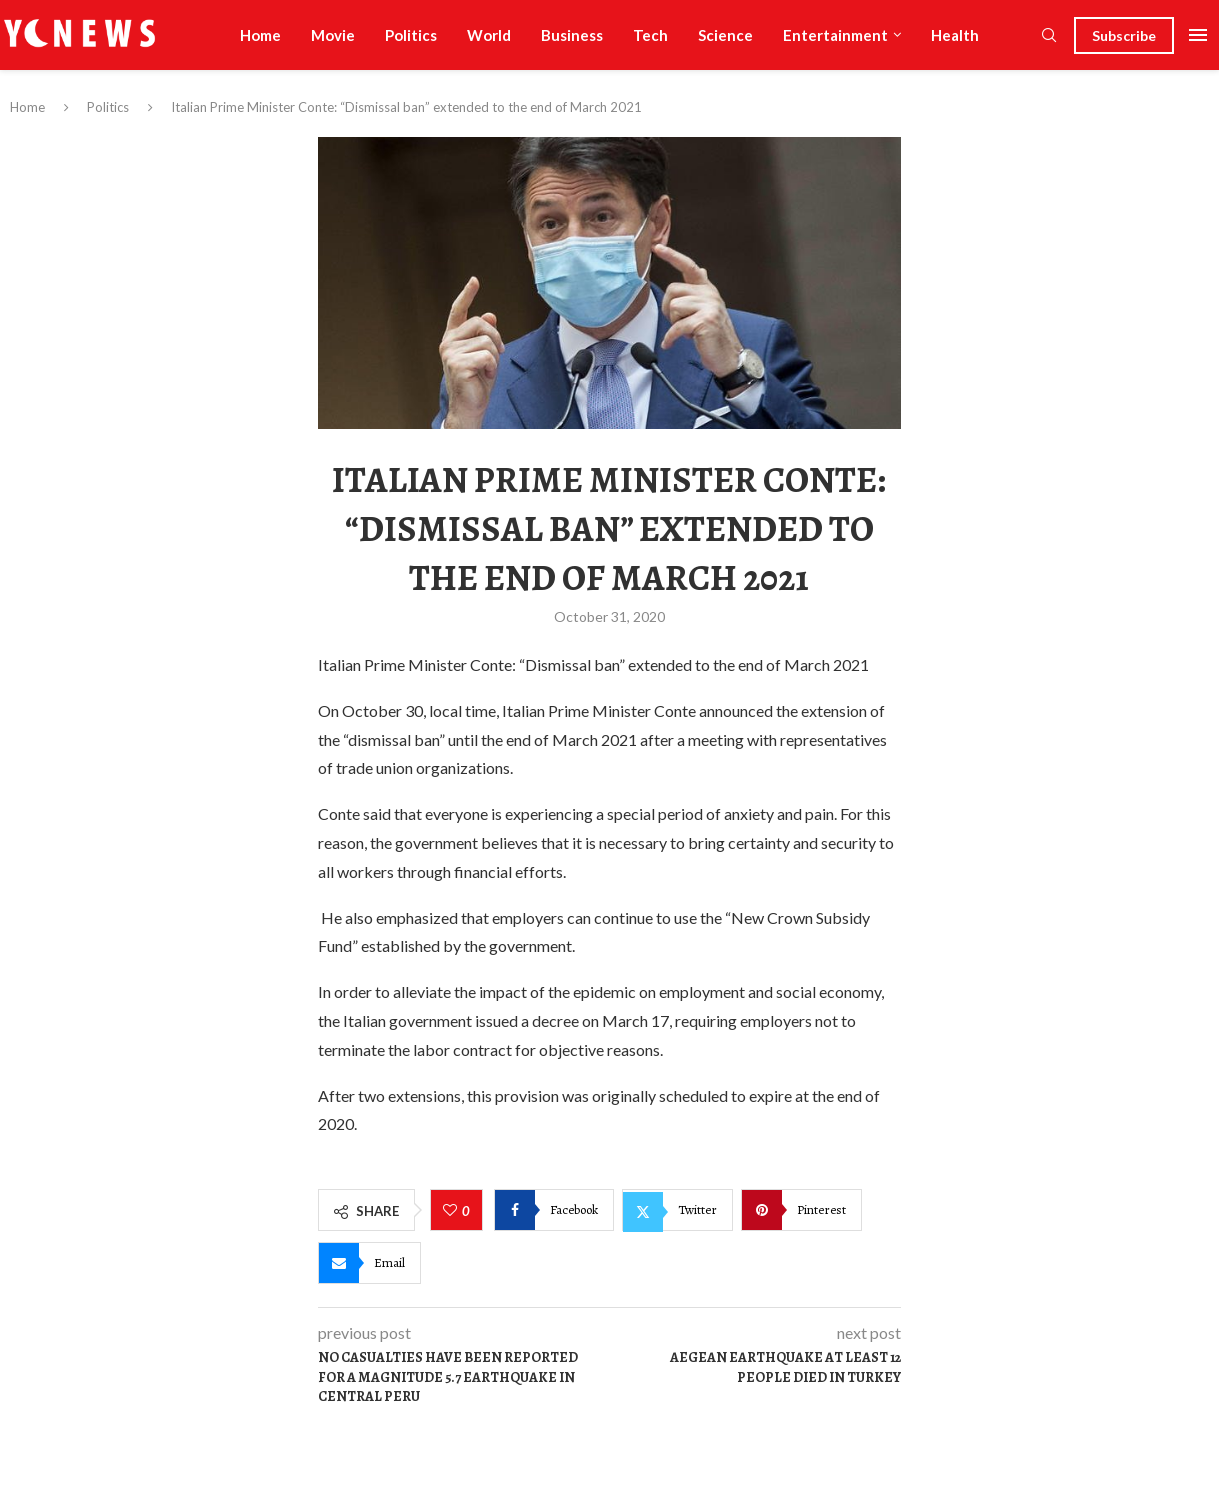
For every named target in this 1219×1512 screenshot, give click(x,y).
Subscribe (1124, 35)
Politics (411, 35)
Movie (333, 35)
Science (725, 35)
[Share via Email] (369, 1263)
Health (955, 35)
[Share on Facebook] (554, 1210)
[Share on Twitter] (677, 1210)
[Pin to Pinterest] (801, 1210)
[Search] (1049, 36)
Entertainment (835, 35)
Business (572, 35)
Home (260, 35)
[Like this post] (452, 1211)
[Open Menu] (1198, 35)
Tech (650, 35)
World (489, 35)
